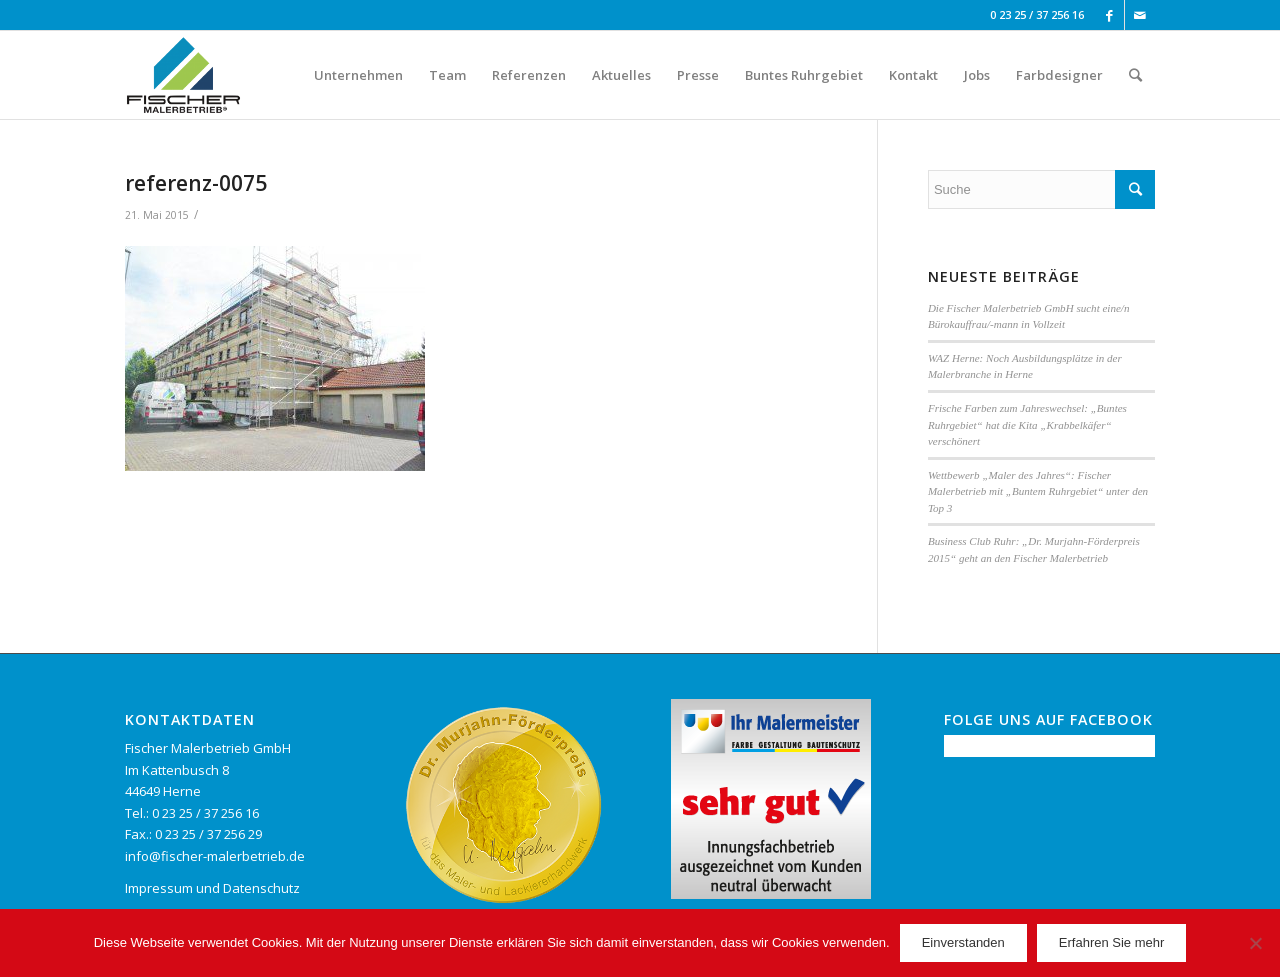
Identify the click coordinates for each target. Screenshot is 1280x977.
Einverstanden (963, 942)
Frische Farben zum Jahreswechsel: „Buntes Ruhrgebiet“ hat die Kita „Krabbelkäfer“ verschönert (1027, 424)
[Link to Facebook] (1109, 15)
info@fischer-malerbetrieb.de (215, 856)
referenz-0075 (196, 183)
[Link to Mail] (1140, 15)
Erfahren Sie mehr (1112, 942)
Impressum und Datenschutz (212, 888)
